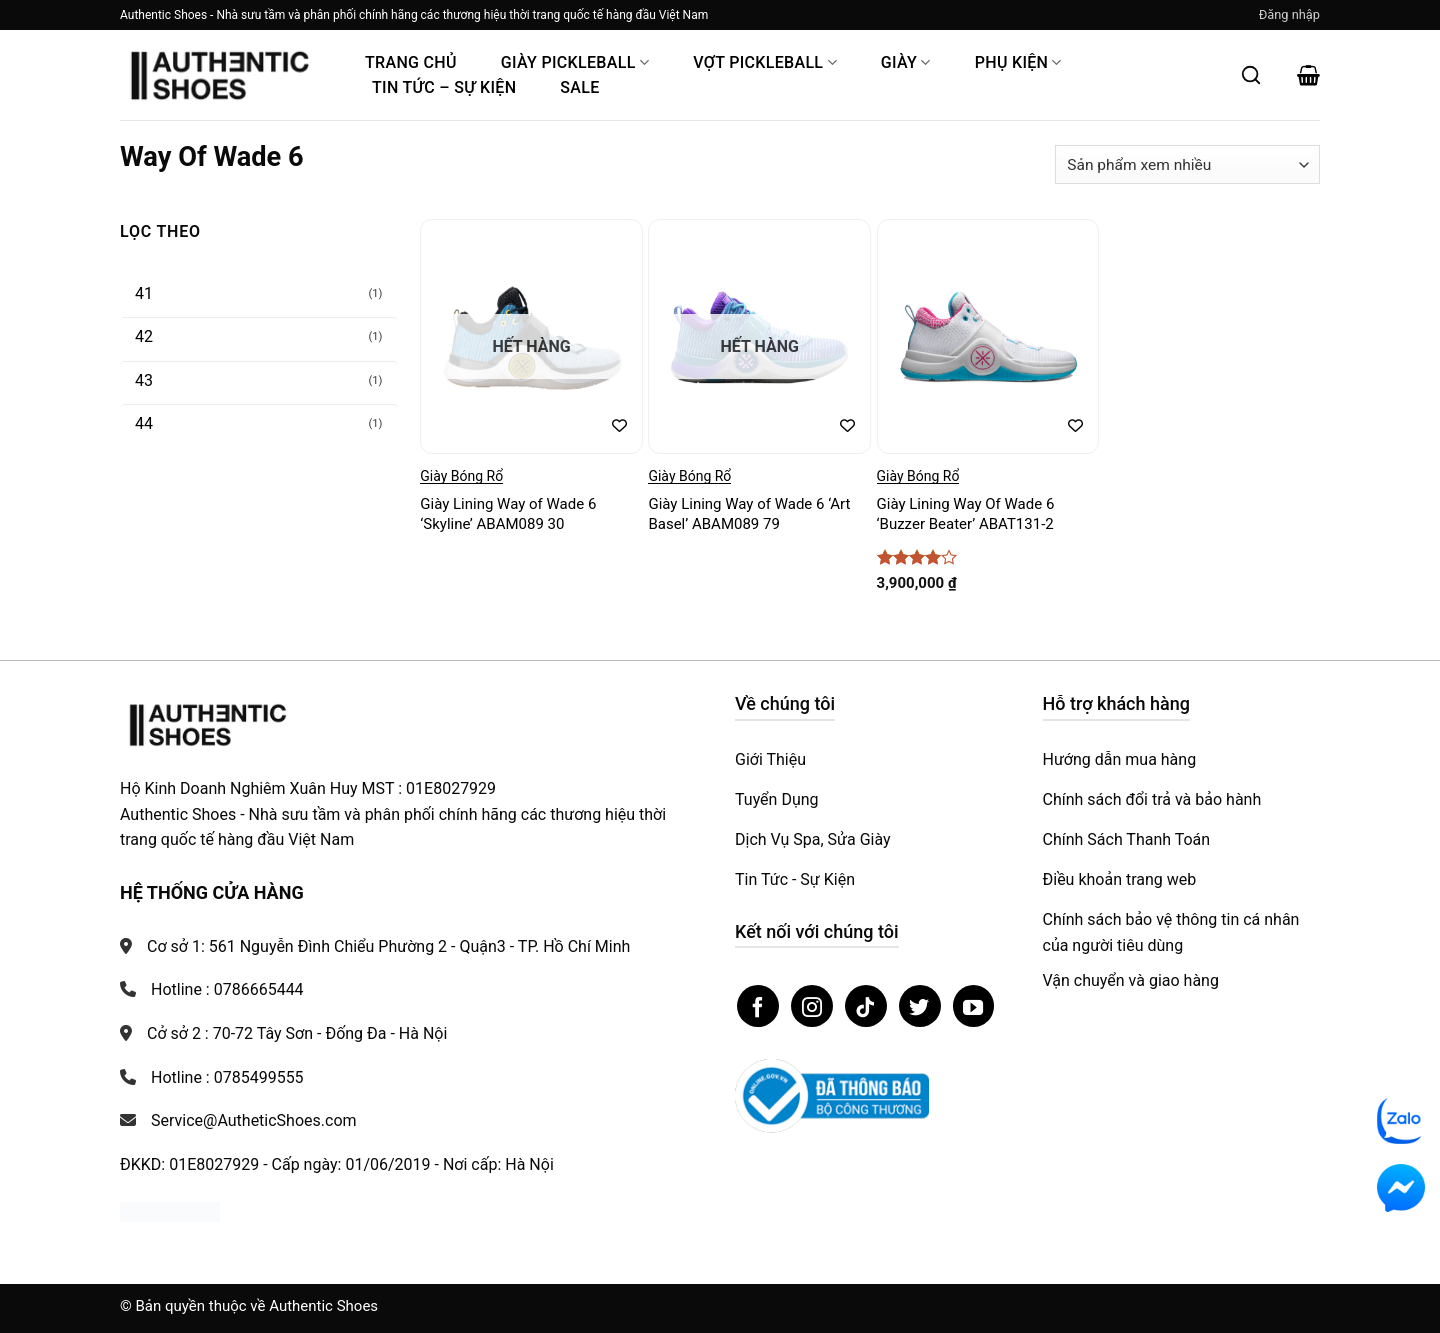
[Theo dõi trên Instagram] (812, 1006)
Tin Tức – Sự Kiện (444, 87)
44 (144, 423)
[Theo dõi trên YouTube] (974, 1006)
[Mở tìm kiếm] (1251, 75)
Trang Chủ (411, 62)
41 (144, 293)
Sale (579, 87)
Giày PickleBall (575, 62)
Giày (906, 62)
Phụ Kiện (1018, 62)
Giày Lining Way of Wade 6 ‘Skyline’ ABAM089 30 (508, 514)
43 (144, 380)
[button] (1289, 15)
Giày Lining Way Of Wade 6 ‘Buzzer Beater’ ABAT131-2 (966, 514)
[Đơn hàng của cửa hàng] (1187, 164)
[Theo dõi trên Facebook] (758, 1006)
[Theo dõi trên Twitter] (920, 1006)
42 (144, 336)
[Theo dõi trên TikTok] (866, 1006)
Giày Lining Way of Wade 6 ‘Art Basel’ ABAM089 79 (749, 514)
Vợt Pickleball (765, 62)
